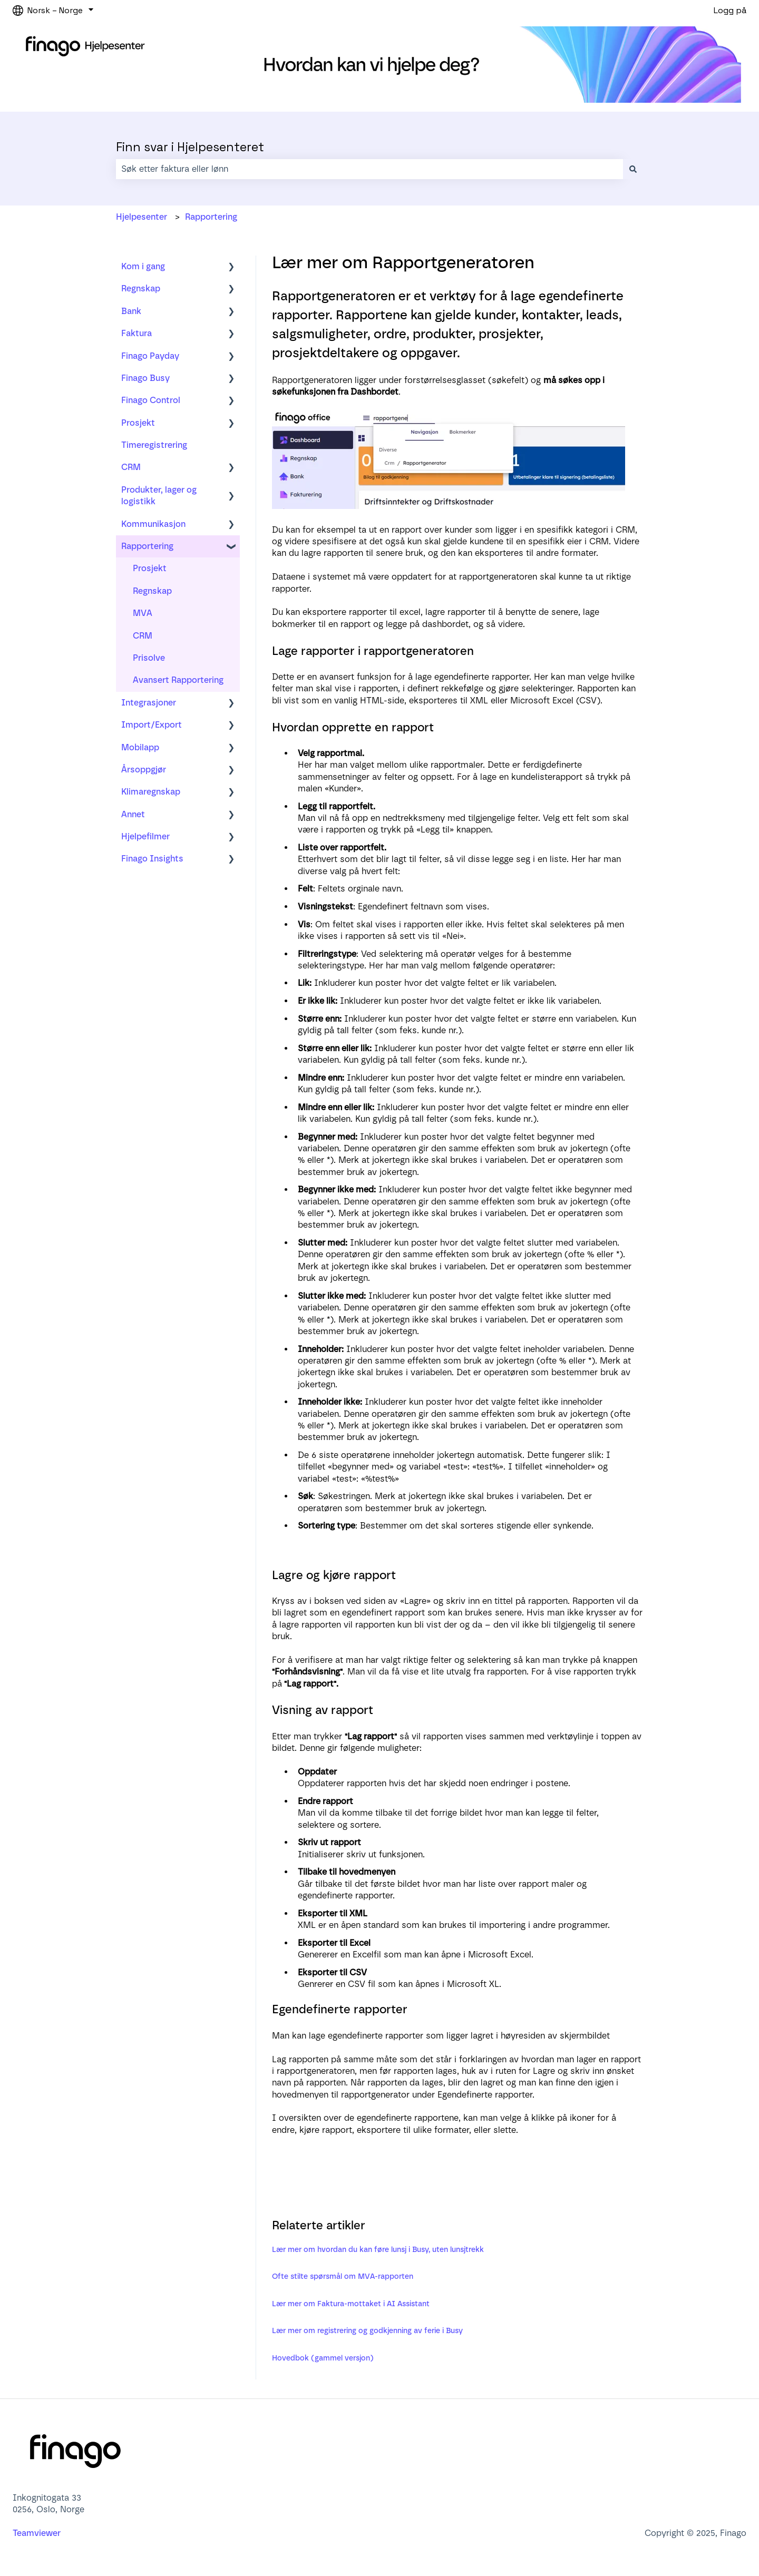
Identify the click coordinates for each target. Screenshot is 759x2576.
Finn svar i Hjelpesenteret (190, 147)
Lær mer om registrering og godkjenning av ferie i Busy (367, 2330)
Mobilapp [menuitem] (140, 747)
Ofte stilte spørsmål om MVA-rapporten (342, 2276)
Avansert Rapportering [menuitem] (178, 680)
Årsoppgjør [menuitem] (143, 770)
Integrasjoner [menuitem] (148, 703)
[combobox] (369, 169)
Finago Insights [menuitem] (152, 859)
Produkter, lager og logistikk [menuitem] (159, 495)
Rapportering (211, 217)
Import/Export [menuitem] (151, 725)
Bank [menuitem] (131, 311)
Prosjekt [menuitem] (138, 423)
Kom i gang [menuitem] (143, 266)
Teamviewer (38, 2533)
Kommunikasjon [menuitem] (153, 524)
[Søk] (633, 169)
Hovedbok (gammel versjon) (323, 2358)
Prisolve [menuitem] (149, 658)
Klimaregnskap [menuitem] (150, 792)
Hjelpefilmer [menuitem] (145, 836)
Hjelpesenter (141, 217)
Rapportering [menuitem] (147, 546)
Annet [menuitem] (133, 814)
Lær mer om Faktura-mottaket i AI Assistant (351, 2303)
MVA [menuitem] (142, 613)
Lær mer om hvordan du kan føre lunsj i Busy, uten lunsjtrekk (378, 2249)
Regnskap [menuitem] (140, 288)
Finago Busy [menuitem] (145, 378)
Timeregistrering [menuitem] (154, 445)
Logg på (730, 10)
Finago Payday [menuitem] (150, 356)
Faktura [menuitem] (136, 333)
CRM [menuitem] (131, 467)
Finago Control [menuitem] (150, 400)
